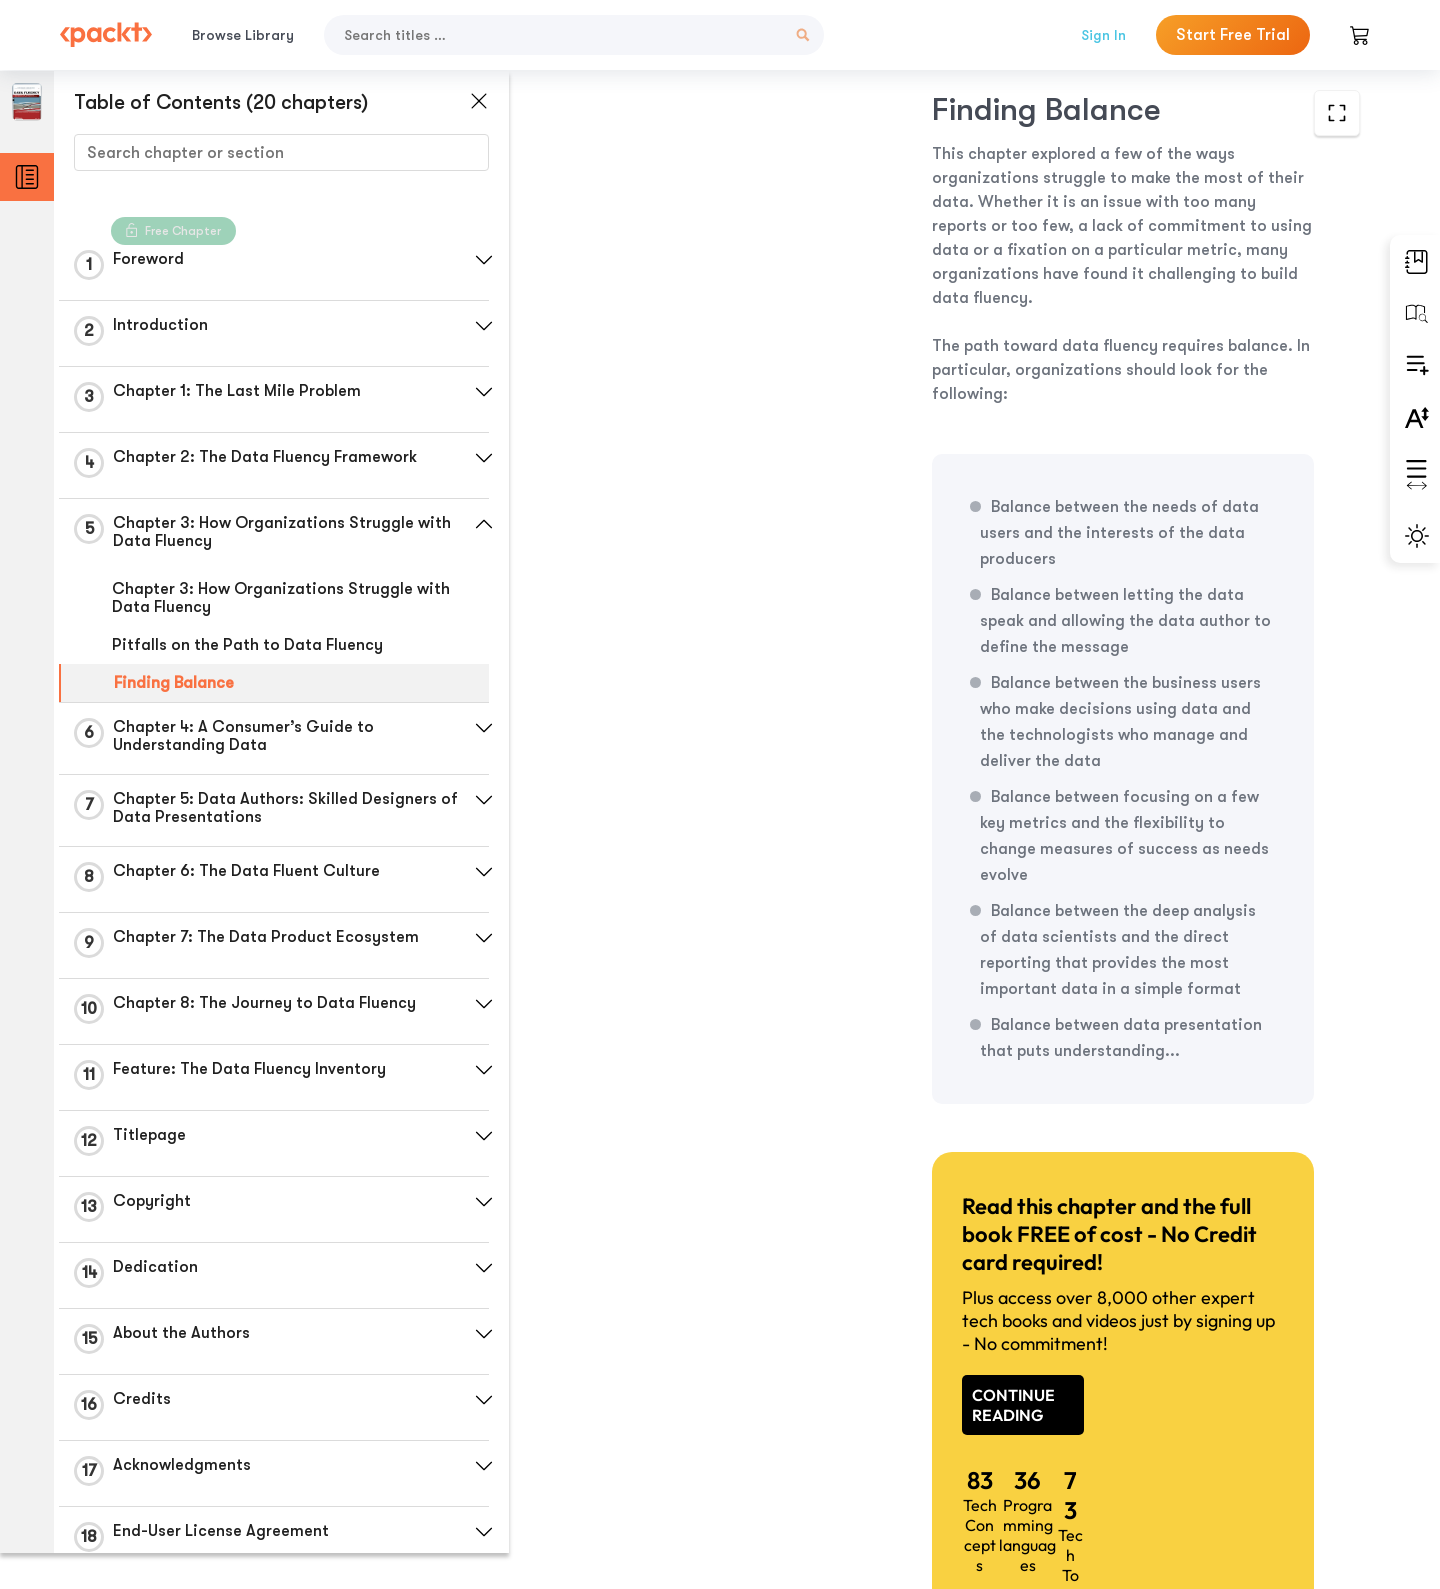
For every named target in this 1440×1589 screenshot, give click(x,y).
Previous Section (671, 1439)
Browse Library (243, 35)
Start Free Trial (1233, 35)
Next (1219, 1440)
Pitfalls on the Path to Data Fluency (247, 645)
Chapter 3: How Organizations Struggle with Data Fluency (281, 598)
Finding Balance (174, 683)
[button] (475, 260)
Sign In (1103, 35)
